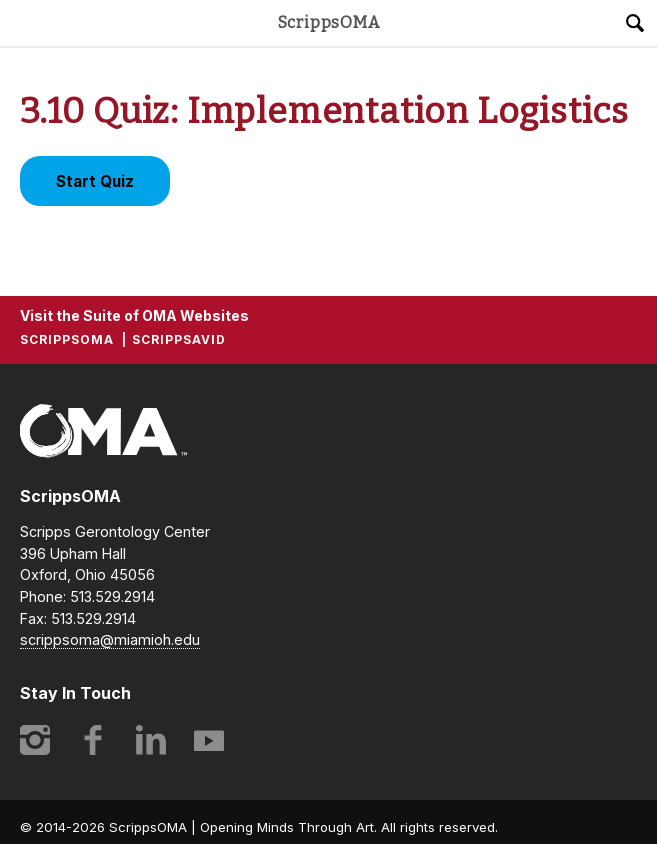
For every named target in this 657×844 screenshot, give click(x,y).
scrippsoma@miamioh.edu (110, 639)
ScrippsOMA (329, 23)
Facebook (93, 740)
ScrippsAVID (179, 339)
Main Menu (23, 23)
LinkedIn (151, 740)
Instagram (35, 740)
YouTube (209, 740)
